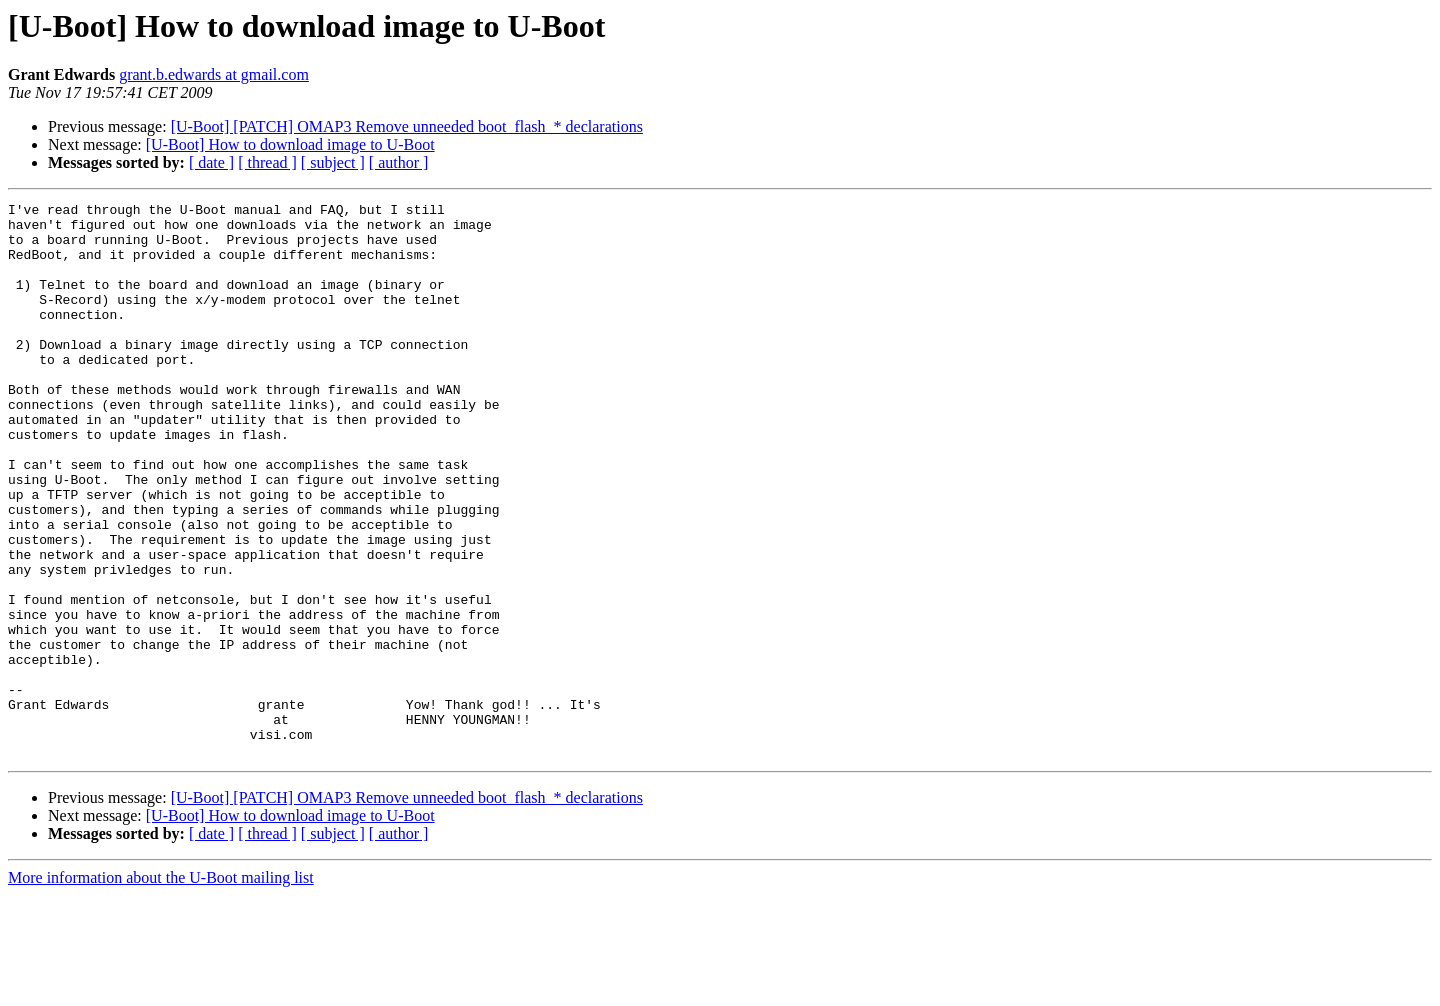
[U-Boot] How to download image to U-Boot (290, 144)
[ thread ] (267, 162)
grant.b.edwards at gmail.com (214, 74)
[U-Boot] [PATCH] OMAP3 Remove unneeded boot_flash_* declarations (407, 126)
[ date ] (211, 162)
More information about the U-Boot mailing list (161, 988)
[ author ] (399, 162)
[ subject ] (333, 162)
